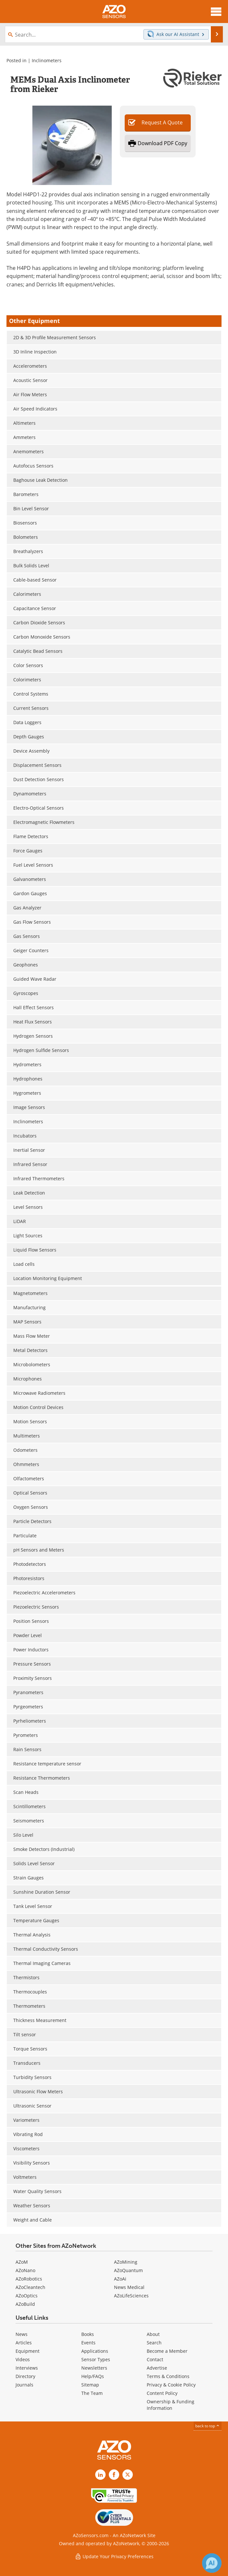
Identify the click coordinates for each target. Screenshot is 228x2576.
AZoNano (25, 2270)
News (22, 2334)
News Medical (129, 2287)
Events (88, 2342)
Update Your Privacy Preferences (114, 2556)
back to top (207, 2426)
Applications (94, 2351)
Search (154, 2342)
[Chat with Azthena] (212, 2563)
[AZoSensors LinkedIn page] (100, 2474)
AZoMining (125, 2262)
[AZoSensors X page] (127, 2474)
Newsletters (94, 2368)
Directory (25, 2376)
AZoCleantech (30, 2287)
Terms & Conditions (168, 2376)
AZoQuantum (128, 2270)
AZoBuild (25, 2304)
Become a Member (167, 2351)
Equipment (28, 2351)
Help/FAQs (92, 2376)
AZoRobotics (29, 2279)
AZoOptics (27, 2296)
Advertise (157, 2368)
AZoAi (120, 2279)
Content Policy (162, 2393)
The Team (92, 2393)
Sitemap (90, 2385)
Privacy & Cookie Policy (171, 2385)
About (153, 2334)
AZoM (22, 2262)
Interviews (27, 2368)
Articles (24, 2342)
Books (87, 2334)
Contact (155, 2359)
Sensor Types (95, 2359)
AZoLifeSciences (131, 2296)
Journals (24, 2385)
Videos (23, 2359)
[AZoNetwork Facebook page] (114, 2474)
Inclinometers (47, 60)
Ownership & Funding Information (170, 2404)
